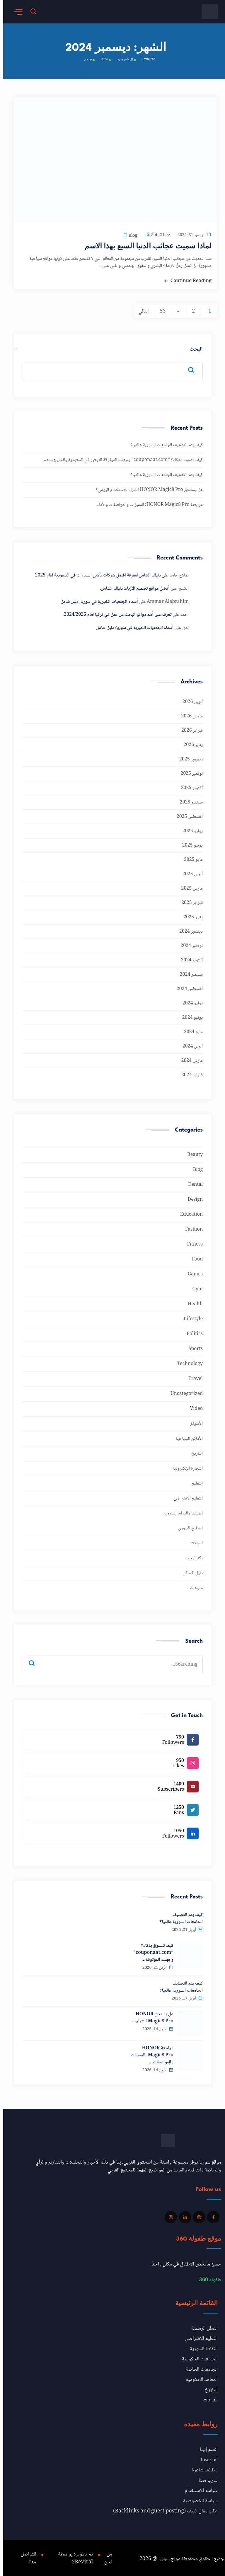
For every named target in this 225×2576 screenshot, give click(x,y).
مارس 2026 (189, 714)
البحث (193, 347)
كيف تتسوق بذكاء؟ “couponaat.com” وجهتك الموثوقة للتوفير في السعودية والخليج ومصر (120, 458)
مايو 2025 (190, 858)
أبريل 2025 (189, 872)
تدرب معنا (204, 2478)
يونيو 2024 (189, 1016)
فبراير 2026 (189, 729)
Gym (194, 1287)
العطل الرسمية (201, 2326)
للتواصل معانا (26, 2556)
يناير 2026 (190, 743)
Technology (187, 1362)
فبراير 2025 (189, 901)
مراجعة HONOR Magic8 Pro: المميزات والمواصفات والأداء (147, 503)
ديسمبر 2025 (188, 757)
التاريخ (194, 1452)
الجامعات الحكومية (196, 2357)
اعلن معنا (205, 2458)
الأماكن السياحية (186, 1437)
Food (194, 1257)
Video (193, 1407)
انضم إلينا (205, 2447)
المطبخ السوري (187, 1526)
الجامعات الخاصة (198, 2367)
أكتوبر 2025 (189, 786)
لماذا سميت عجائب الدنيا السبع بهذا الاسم (157, 245)
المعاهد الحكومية (198, 2377)
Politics (191, 1332)
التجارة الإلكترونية (184, 1466)
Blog (129, 235)
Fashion (191, 1227)
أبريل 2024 (189, 1044)
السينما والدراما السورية (180, 1511)
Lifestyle (190, 1317)
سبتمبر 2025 (188, 800)
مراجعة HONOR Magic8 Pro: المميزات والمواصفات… (148, 2053)
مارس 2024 (189, 1059)
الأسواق (193, 1422)
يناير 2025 (190, 915)
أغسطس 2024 (186, 987)
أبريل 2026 (189, 700)
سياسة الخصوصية (197, 2499)
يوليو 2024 (189, 1001)
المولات (193, 1541)
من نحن (105, 2556)
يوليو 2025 (189, 829)
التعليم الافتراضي (185, 1496)
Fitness (192, 1242)
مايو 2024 (190, 1030)
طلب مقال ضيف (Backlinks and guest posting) (162, 2509)
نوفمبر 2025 (188, 772)
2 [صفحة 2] (190, 309)
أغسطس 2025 (186, 815)
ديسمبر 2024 (188, 930)
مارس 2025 (189, 886)
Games (192, 1272)
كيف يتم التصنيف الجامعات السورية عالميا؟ (163, 443)
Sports (192, 1347)
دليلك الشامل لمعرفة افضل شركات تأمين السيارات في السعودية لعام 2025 (95, 573)
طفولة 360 (207, 2278)
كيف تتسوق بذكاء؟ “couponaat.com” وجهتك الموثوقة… (150, 1950)
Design (192, 1198)
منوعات (193, 1586)
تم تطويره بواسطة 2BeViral (70, 2556)
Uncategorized (183, 1392)
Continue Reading (187, 279)
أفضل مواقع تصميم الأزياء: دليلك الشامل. (131, 587)
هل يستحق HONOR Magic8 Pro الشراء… (149, 2016)
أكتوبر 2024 (189, 958)
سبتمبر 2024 (188, 973)
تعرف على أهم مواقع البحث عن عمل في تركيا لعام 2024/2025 (114, 613)
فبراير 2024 (189, 1073)
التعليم (194, 1481)
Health (192, 1302)
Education (188, 1213)
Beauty (192, 1153)
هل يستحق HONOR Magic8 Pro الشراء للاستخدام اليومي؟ (146, 488)
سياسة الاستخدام (198, 2488)
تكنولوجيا (191, 1556)
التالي (140, 309)
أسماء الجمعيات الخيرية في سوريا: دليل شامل (95, 600)
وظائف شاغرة (201, 2468)
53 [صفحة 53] (159, 309)
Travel (192, 1377)
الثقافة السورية (201, 2347)
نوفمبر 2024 (188, 944)
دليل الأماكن (190, 1571)
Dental (192, 1183)
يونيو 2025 (189, 843)
